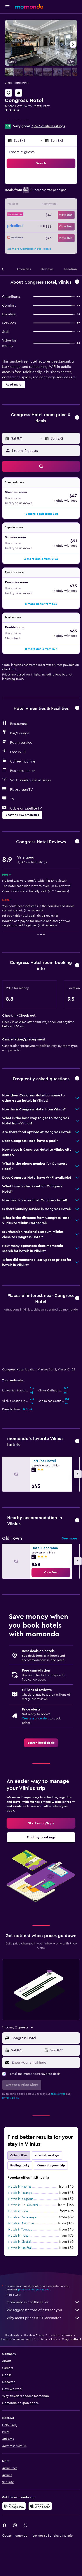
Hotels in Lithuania (60, 2288)
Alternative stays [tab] (47, 2108)
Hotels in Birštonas (21, 2176)
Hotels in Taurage (20, 2182)
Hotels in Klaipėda (20, 2152)
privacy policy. (10, 2051)
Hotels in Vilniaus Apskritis (16, 2292)
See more (69, 1491)
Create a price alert (35, 1671)
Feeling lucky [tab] (20, 2118)
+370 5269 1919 (17, 120)
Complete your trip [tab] (51, 2118)
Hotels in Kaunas (19, 2139)
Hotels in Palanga (20, 2146)
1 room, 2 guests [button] (22, 152)
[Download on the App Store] (40, 2459)
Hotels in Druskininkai (23, 2158)
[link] (50, 1525)
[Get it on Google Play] (14, 2459)
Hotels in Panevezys (22, 2170)
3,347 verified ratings (48, 126)
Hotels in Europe (34, 2288)
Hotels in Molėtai (19, 2201)
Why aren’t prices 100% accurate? (43, 2271)
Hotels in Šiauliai (19, 2195)
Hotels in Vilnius (47, 2292)
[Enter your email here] (45, 2016)
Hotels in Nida (18, 2164)
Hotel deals (12, 2288)
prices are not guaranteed (34, 2242)
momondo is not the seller (43, 2255)
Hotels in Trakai (18, 2188)
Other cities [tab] (18, 2108)
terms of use (58, 2047)
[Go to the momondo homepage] (29, 6)
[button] (7, 7)
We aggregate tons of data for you (43, 2263)
